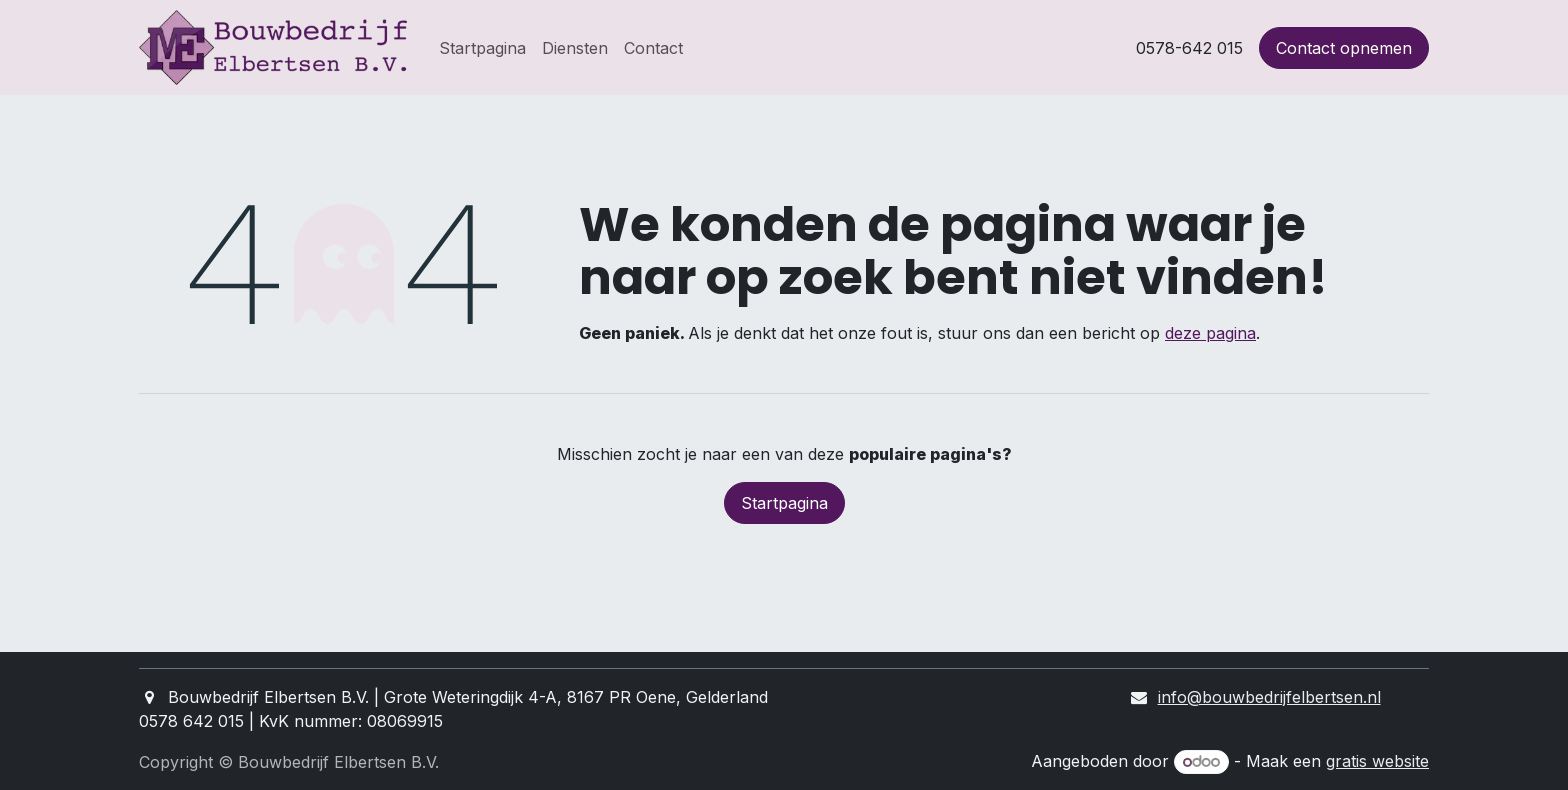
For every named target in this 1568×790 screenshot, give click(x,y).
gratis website (1377, 761)
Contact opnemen (1344, 48)
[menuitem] (482, 48)
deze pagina (1210, 333)
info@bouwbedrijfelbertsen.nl (1269, 697)
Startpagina (784, 503)
